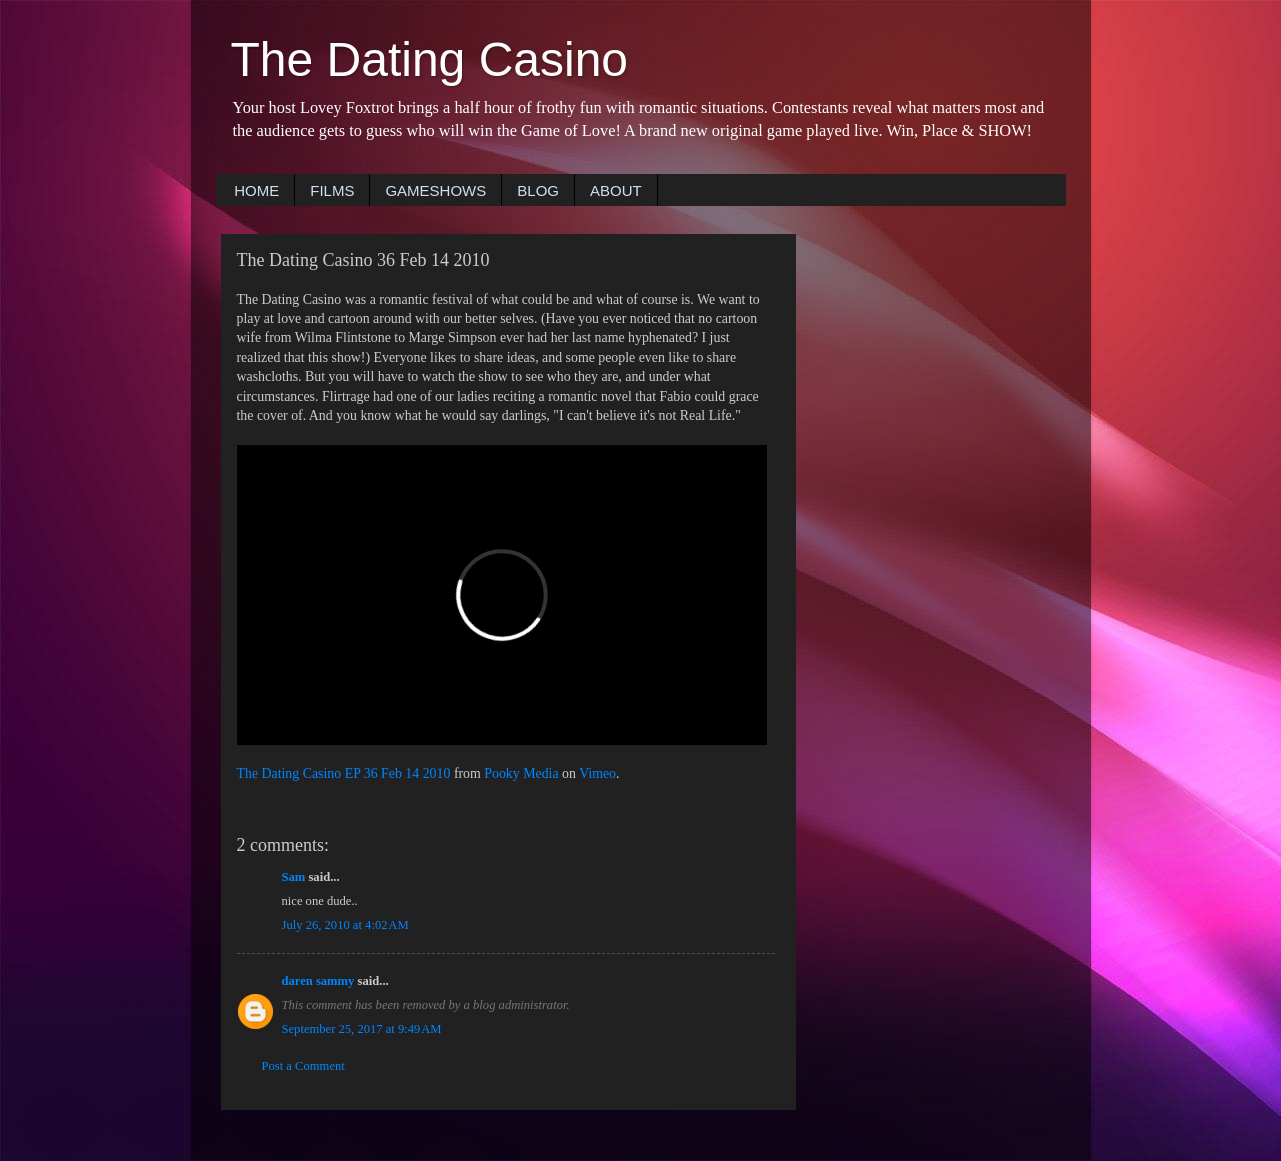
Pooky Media (521, 773)
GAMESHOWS (435, 190)
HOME (256, 190)
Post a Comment (303, 1066)
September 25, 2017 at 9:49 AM (362, 1029)
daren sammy (318, 981)
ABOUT (616, 190)
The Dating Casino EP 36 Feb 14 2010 (344, 773)
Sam (294, 877)
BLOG (538, 190)
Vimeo (597, 773)
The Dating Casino (430, 59)
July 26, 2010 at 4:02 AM (345, 925)
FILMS (332, 190)
